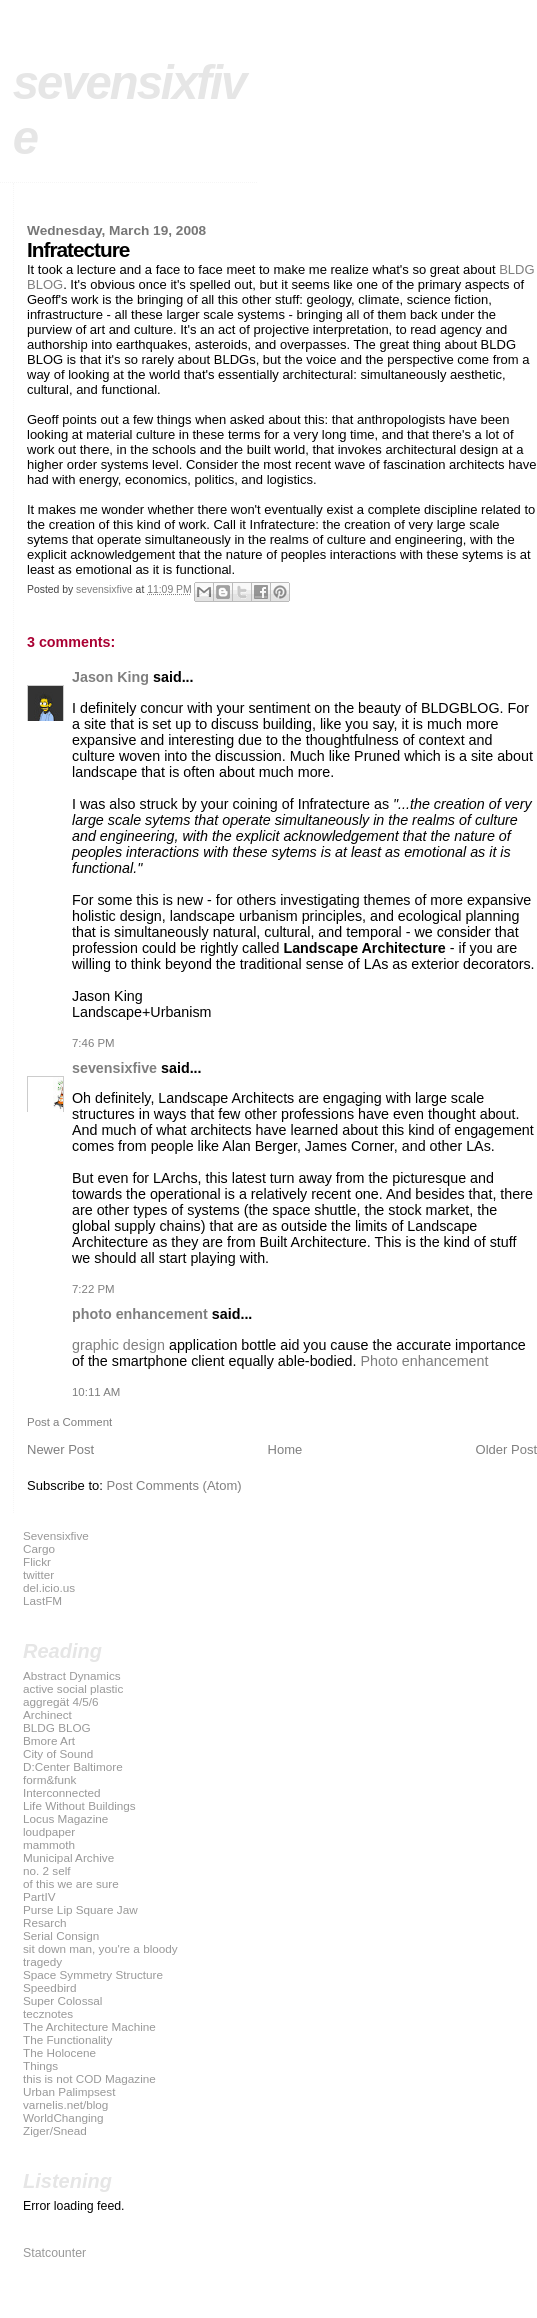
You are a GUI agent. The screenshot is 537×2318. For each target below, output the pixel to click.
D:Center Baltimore (73, 1766)
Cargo (39, 1548)
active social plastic (73, 1688)
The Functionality (67, 2039)
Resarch (45, 1922)
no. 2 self (47, 1870)
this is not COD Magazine (89, 2078)
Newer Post (60, 1449)
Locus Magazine (65, 1818)
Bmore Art (49, 1740)
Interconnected (62, 1792)
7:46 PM (93, 1043)
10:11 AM (96, 1392)
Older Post (506, 1449)
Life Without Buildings (79, 1805)
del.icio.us (49, 1587)
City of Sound (58, 1753)
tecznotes (48, 2013)
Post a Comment (69, 1422)
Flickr (37, 1561)
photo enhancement (140, 1314)
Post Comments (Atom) (174, 1485)
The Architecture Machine (89, 2026)
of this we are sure (71, 1883)
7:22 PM (93, 1289)
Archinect (47, 1714)
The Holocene (59, 2052)
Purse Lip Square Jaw (80, 1909)
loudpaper (49, 1831)
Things (40, 2065)
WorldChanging (63, 2117)
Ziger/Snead (55, 2130)
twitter (38, 1574)
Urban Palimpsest (69, 2091)
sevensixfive (114, 1068)
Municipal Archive (68, 1857)
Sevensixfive (56, 1535)
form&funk (49, 1779)
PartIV (39, 1896)
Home (285, 1449)
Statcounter (54, 2253)
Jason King (110, 677)
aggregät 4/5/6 (61, 1701)
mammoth (49, 1844)
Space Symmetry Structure (93, 1974)
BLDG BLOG (57, 1727)
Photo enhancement (425, 1361)
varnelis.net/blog (65, 2104)
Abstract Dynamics (72, 1675)
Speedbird (49, 1987)
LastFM (42, 1600)
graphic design (118, 1345)
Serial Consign (61, 1935)
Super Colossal (62, 2000)
